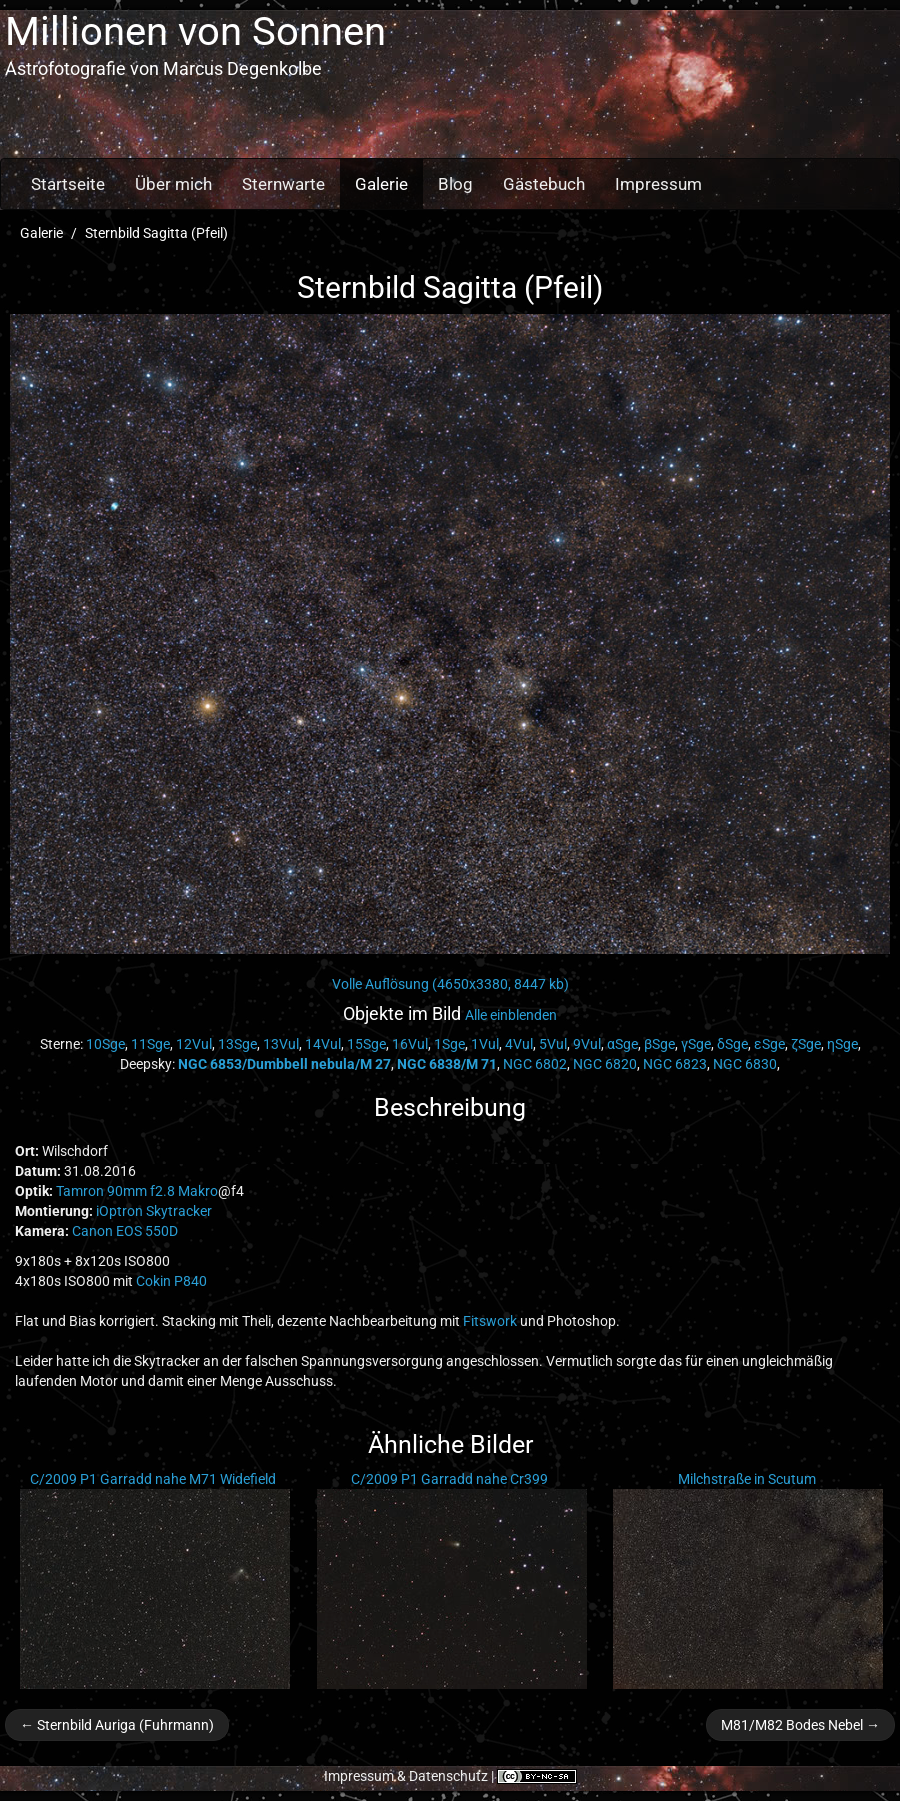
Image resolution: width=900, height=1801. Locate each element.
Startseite (68, 184)
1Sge (449, 1044)
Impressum (658, 184)
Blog (455, 184)
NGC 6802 (535, 1064)
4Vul (519, 1044)
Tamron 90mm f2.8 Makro (137, 1191)
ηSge (842, 1044)
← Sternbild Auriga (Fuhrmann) (117, 1725)
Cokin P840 (171, 1281)
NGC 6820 (605, 1064)
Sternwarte (283, 184)
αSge (622, 1044)
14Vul (323, 1044)
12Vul (194, 1044)
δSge (732, 1044)
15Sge (366, 1044)
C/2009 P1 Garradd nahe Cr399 (449, 1479)
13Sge (237, 1044)
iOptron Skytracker (154, 1211)
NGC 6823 (675, 1064)
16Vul (410, 1044)
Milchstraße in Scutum (747, 1479)
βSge (659, 1044)
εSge (769, 1044)
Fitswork (490, 1321)
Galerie (381, 184)
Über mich (173, 184)
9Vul (587, 1044)
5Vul (553, 1044)
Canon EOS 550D (125, 1231)
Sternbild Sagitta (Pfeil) (156, 233)
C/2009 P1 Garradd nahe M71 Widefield (153, 1479)
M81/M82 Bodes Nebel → (800, 1725)
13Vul (281, 1044)
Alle (511, 1015)
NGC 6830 (745, 1064)
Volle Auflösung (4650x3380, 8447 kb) (450, 984)
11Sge (150, 1044)
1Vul (485, 1044)
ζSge (806, 1044)
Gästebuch (544, 184)
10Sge (105, 1044)
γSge (696, 1044)
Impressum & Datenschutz (406, 1776)
